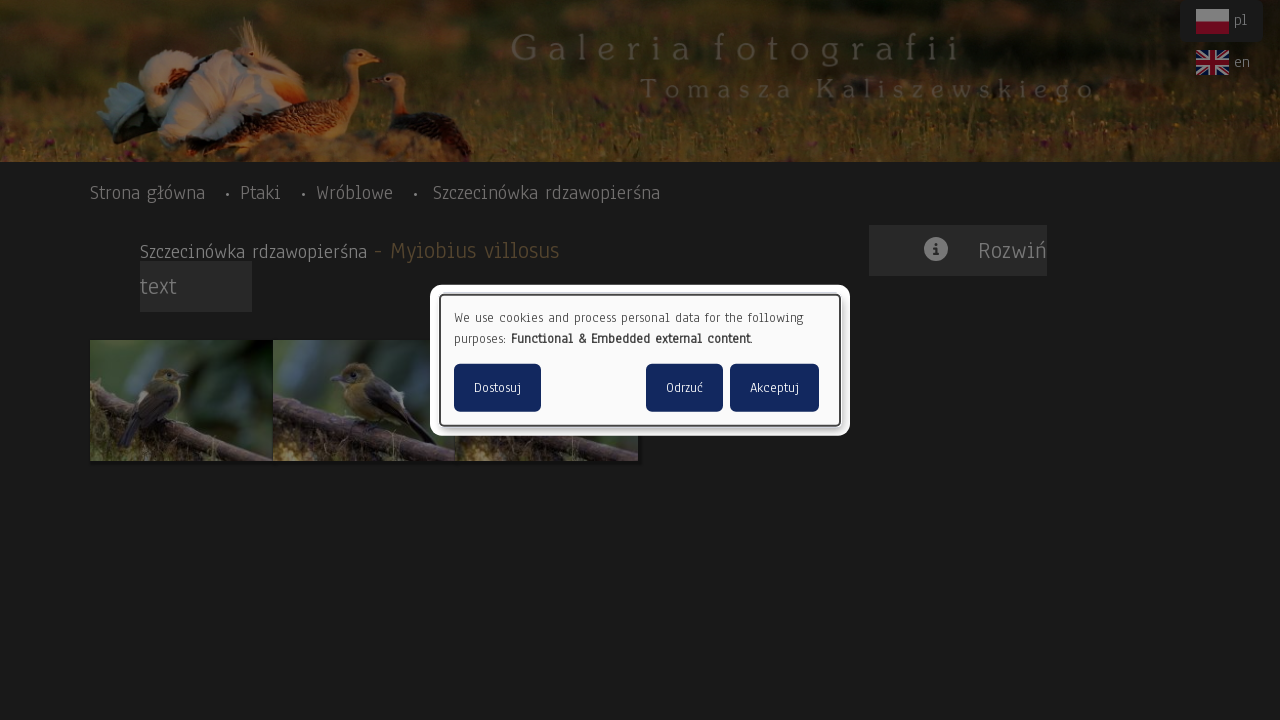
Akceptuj (774, 387)
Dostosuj (497, 387)
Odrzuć (684, 387)
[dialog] (640, 360)
